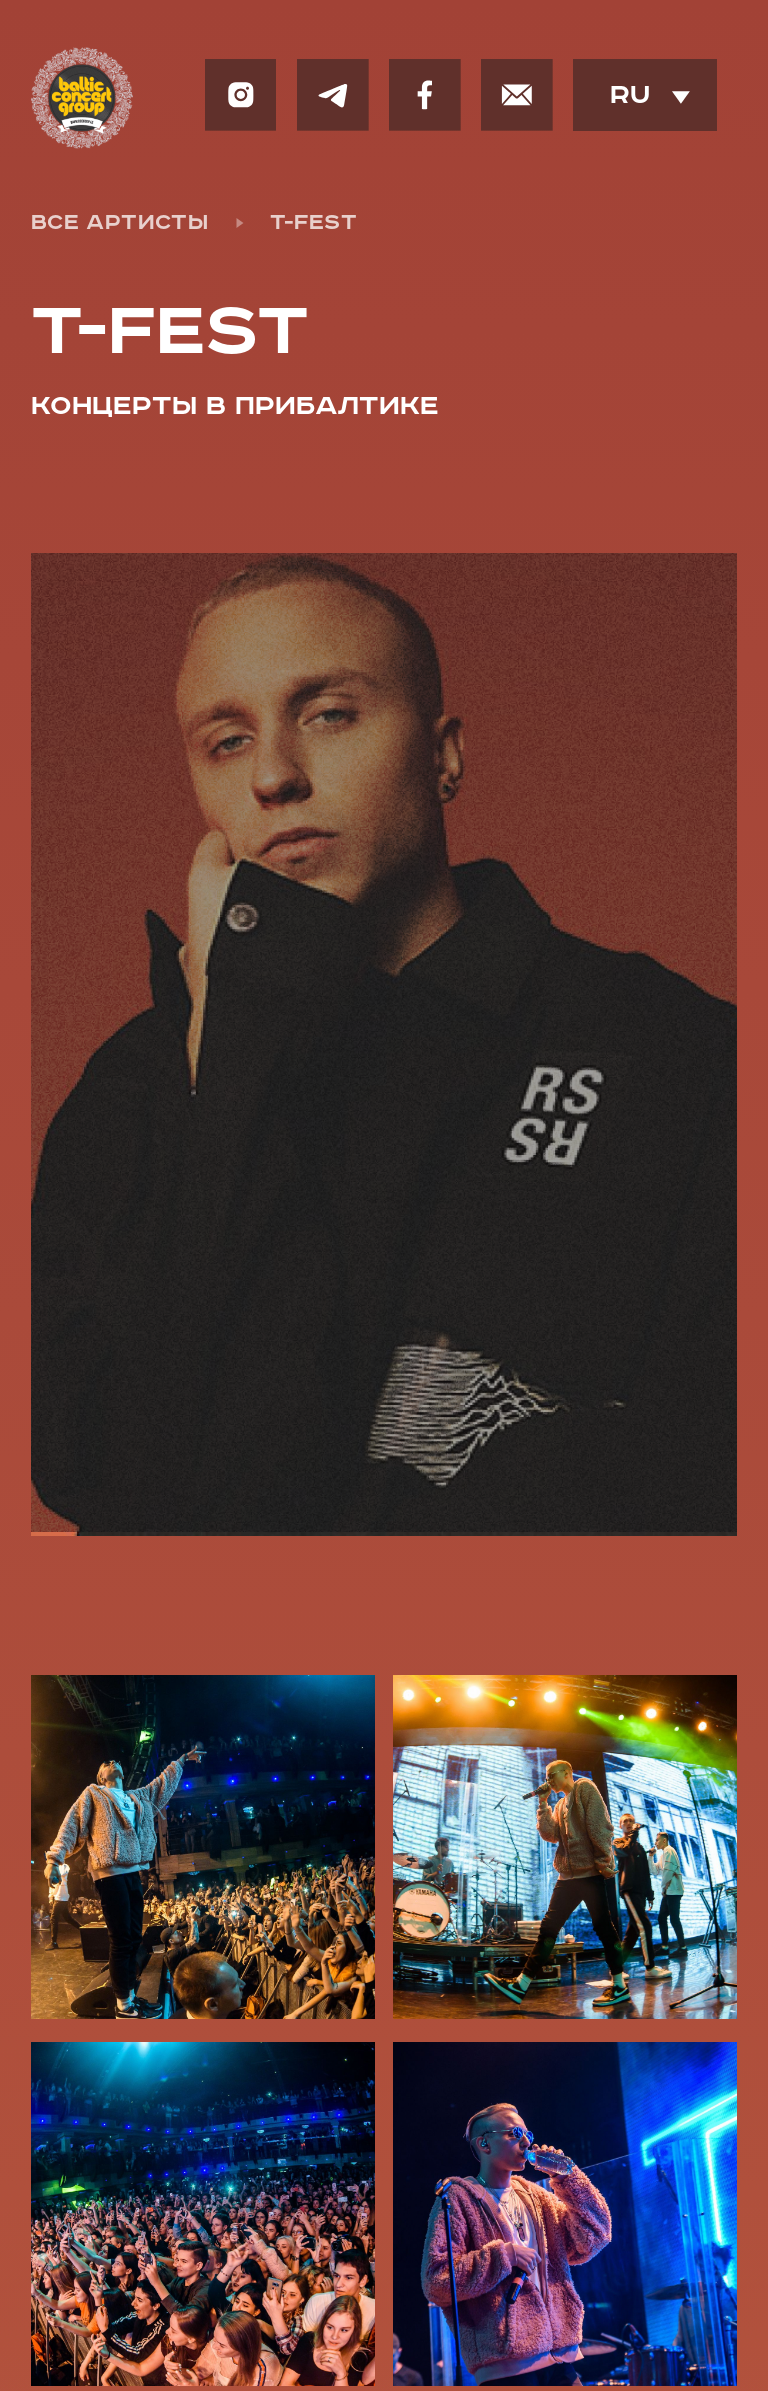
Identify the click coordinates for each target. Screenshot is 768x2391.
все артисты (119, 223)
